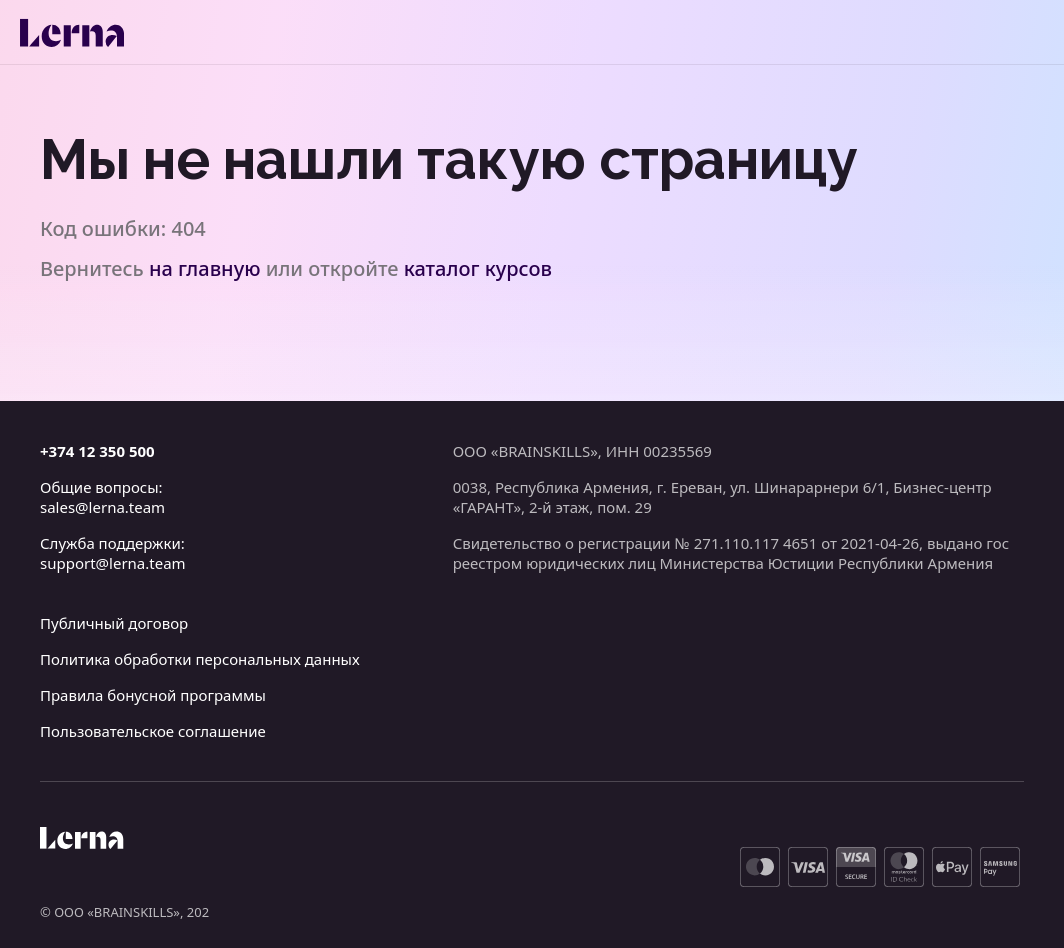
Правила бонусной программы (153, 695)
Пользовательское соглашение (153, 731)
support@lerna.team (113, 563)
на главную (205, 268)
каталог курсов (478, 268)
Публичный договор (114, 623)
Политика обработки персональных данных (200, 659)
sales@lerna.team (102, 507)
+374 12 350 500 (97, 451)
